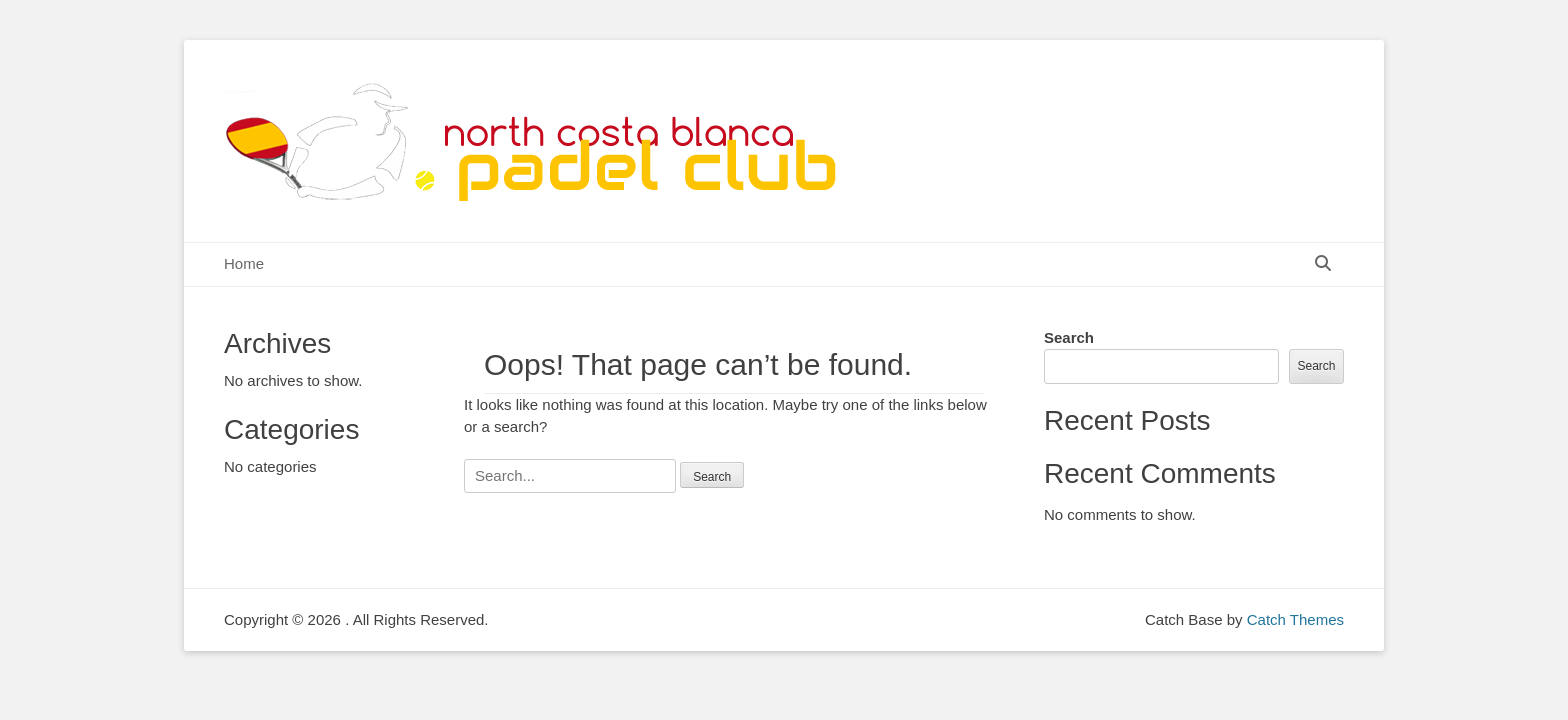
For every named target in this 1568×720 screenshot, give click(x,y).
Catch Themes (1295, 619)
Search (1069, 337)
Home (244, 263)
